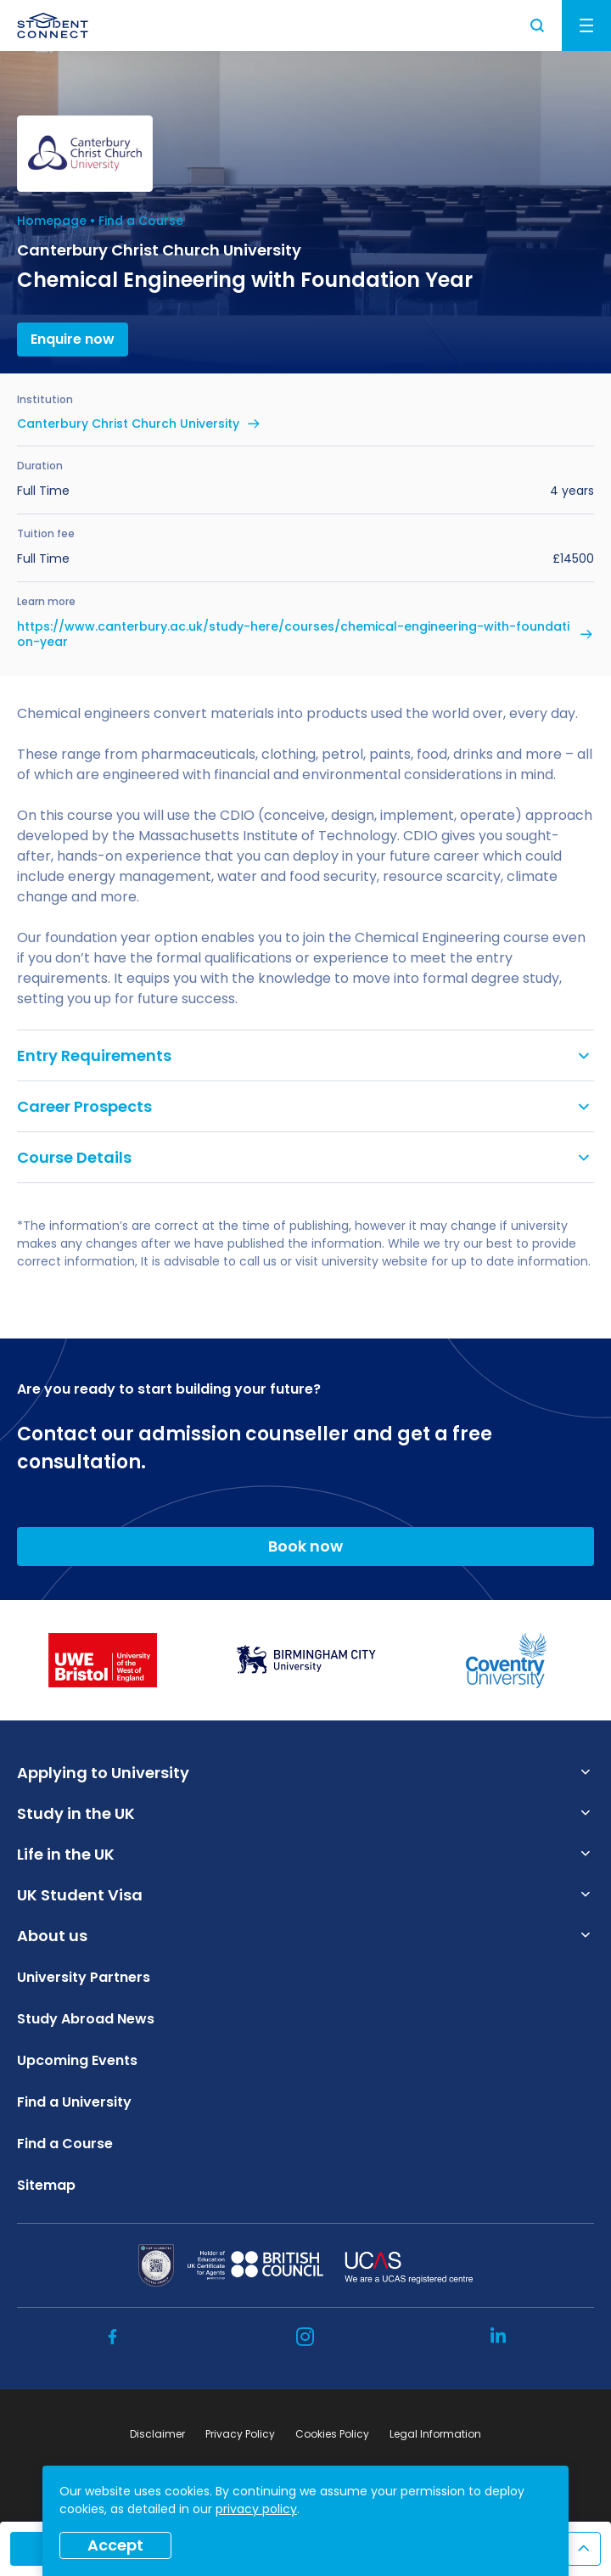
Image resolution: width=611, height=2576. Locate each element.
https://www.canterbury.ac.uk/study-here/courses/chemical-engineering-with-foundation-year (293, 634)
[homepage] (52, 25)
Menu (586, 25)
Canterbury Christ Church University (128, 423)
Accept (115, 2545)
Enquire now (73, 339)
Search (538, 25)
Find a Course (140, 220)
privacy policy (256, 2508)
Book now (305, 1546)
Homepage (52, 220)
